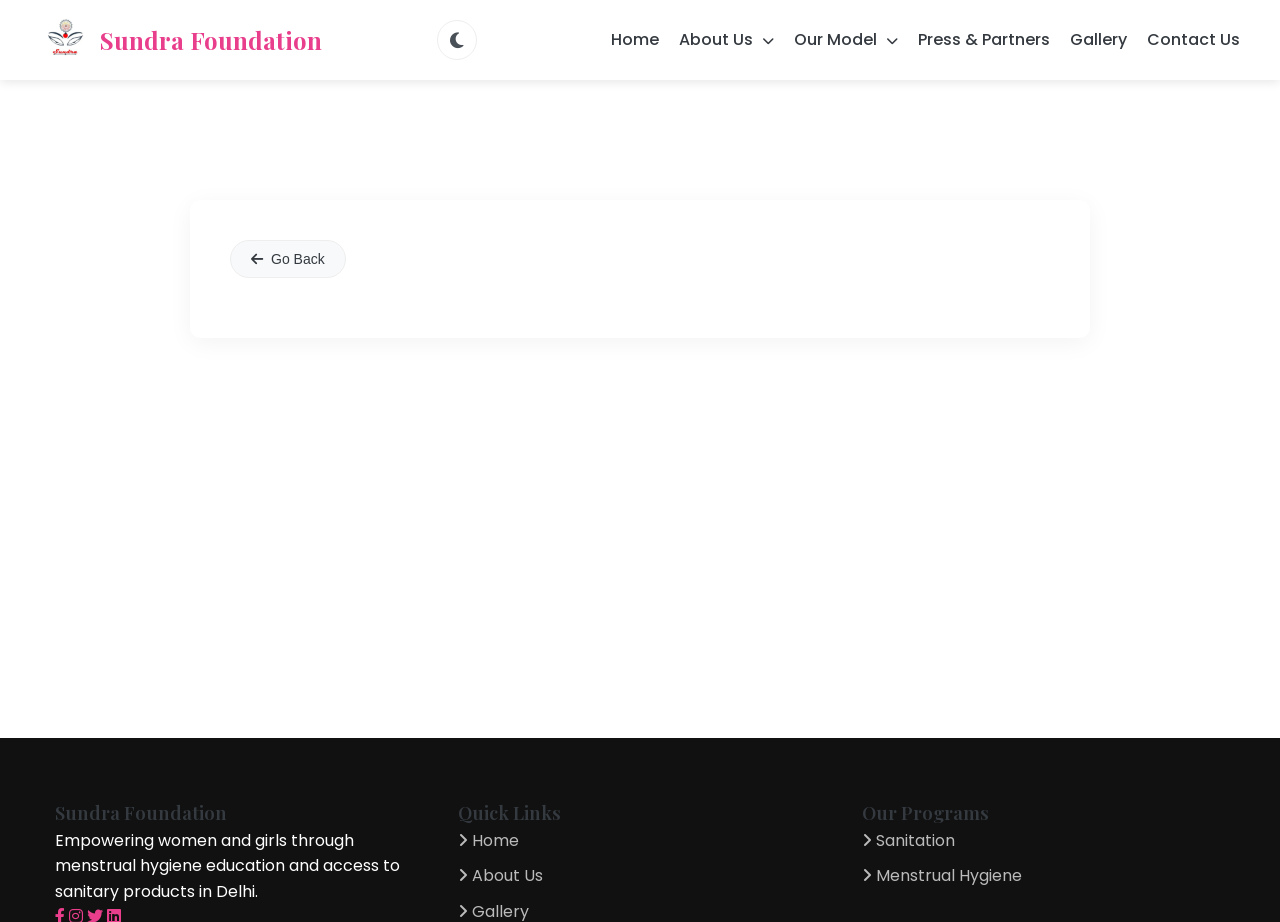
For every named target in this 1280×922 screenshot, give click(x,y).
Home (635, 39)
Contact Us (1193, 39)
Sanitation (908, 840)
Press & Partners (984, 39)
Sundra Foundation (181, 40)
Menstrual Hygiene (942, 875)
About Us (500, 875)
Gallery (1098, 39)
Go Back (288, 259)
